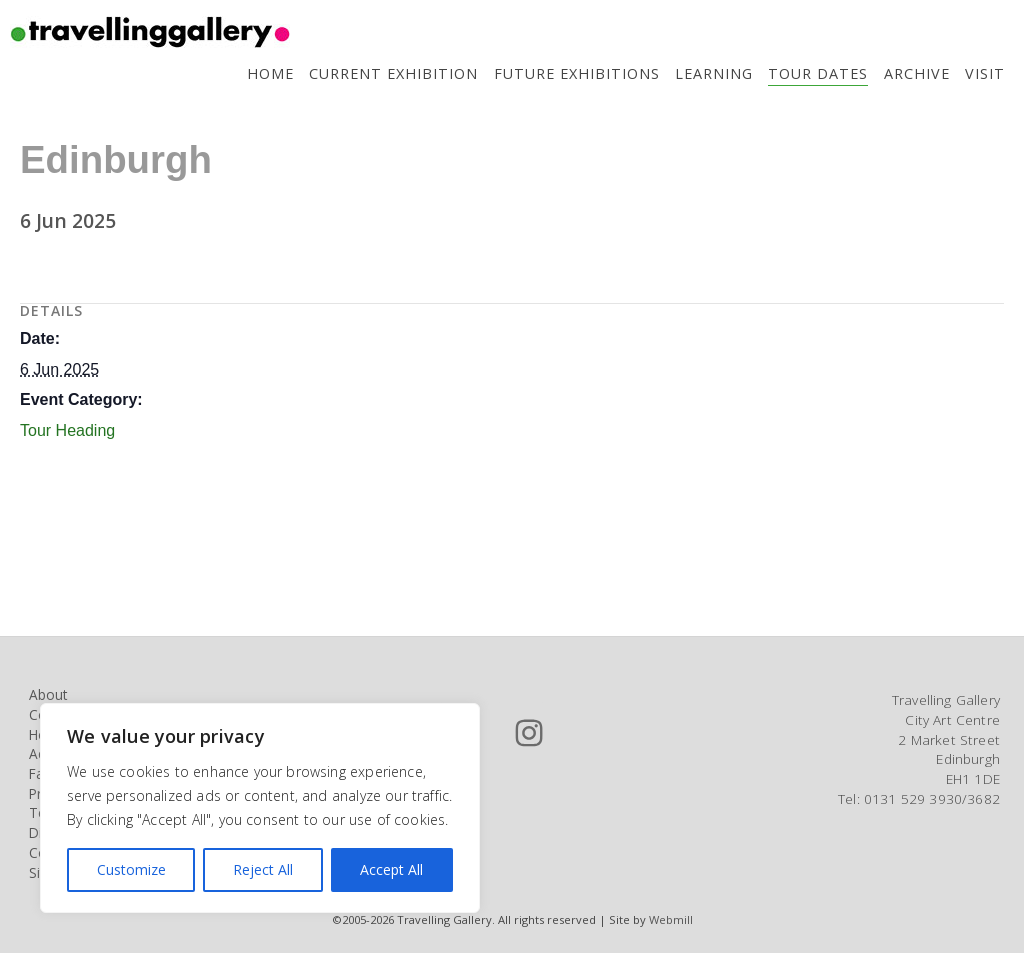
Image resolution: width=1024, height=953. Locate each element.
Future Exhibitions (577, 73)
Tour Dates (818, 73)
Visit (985, 73)
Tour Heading (67, 430)
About (48, 694)
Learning (714, 73)
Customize (131, 869)
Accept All (391, 869)
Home (270, 73)
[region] (260, 808)
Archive (917, 73)
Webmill (671, 919)
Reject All (263, 869)
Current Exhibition (393, 73)
